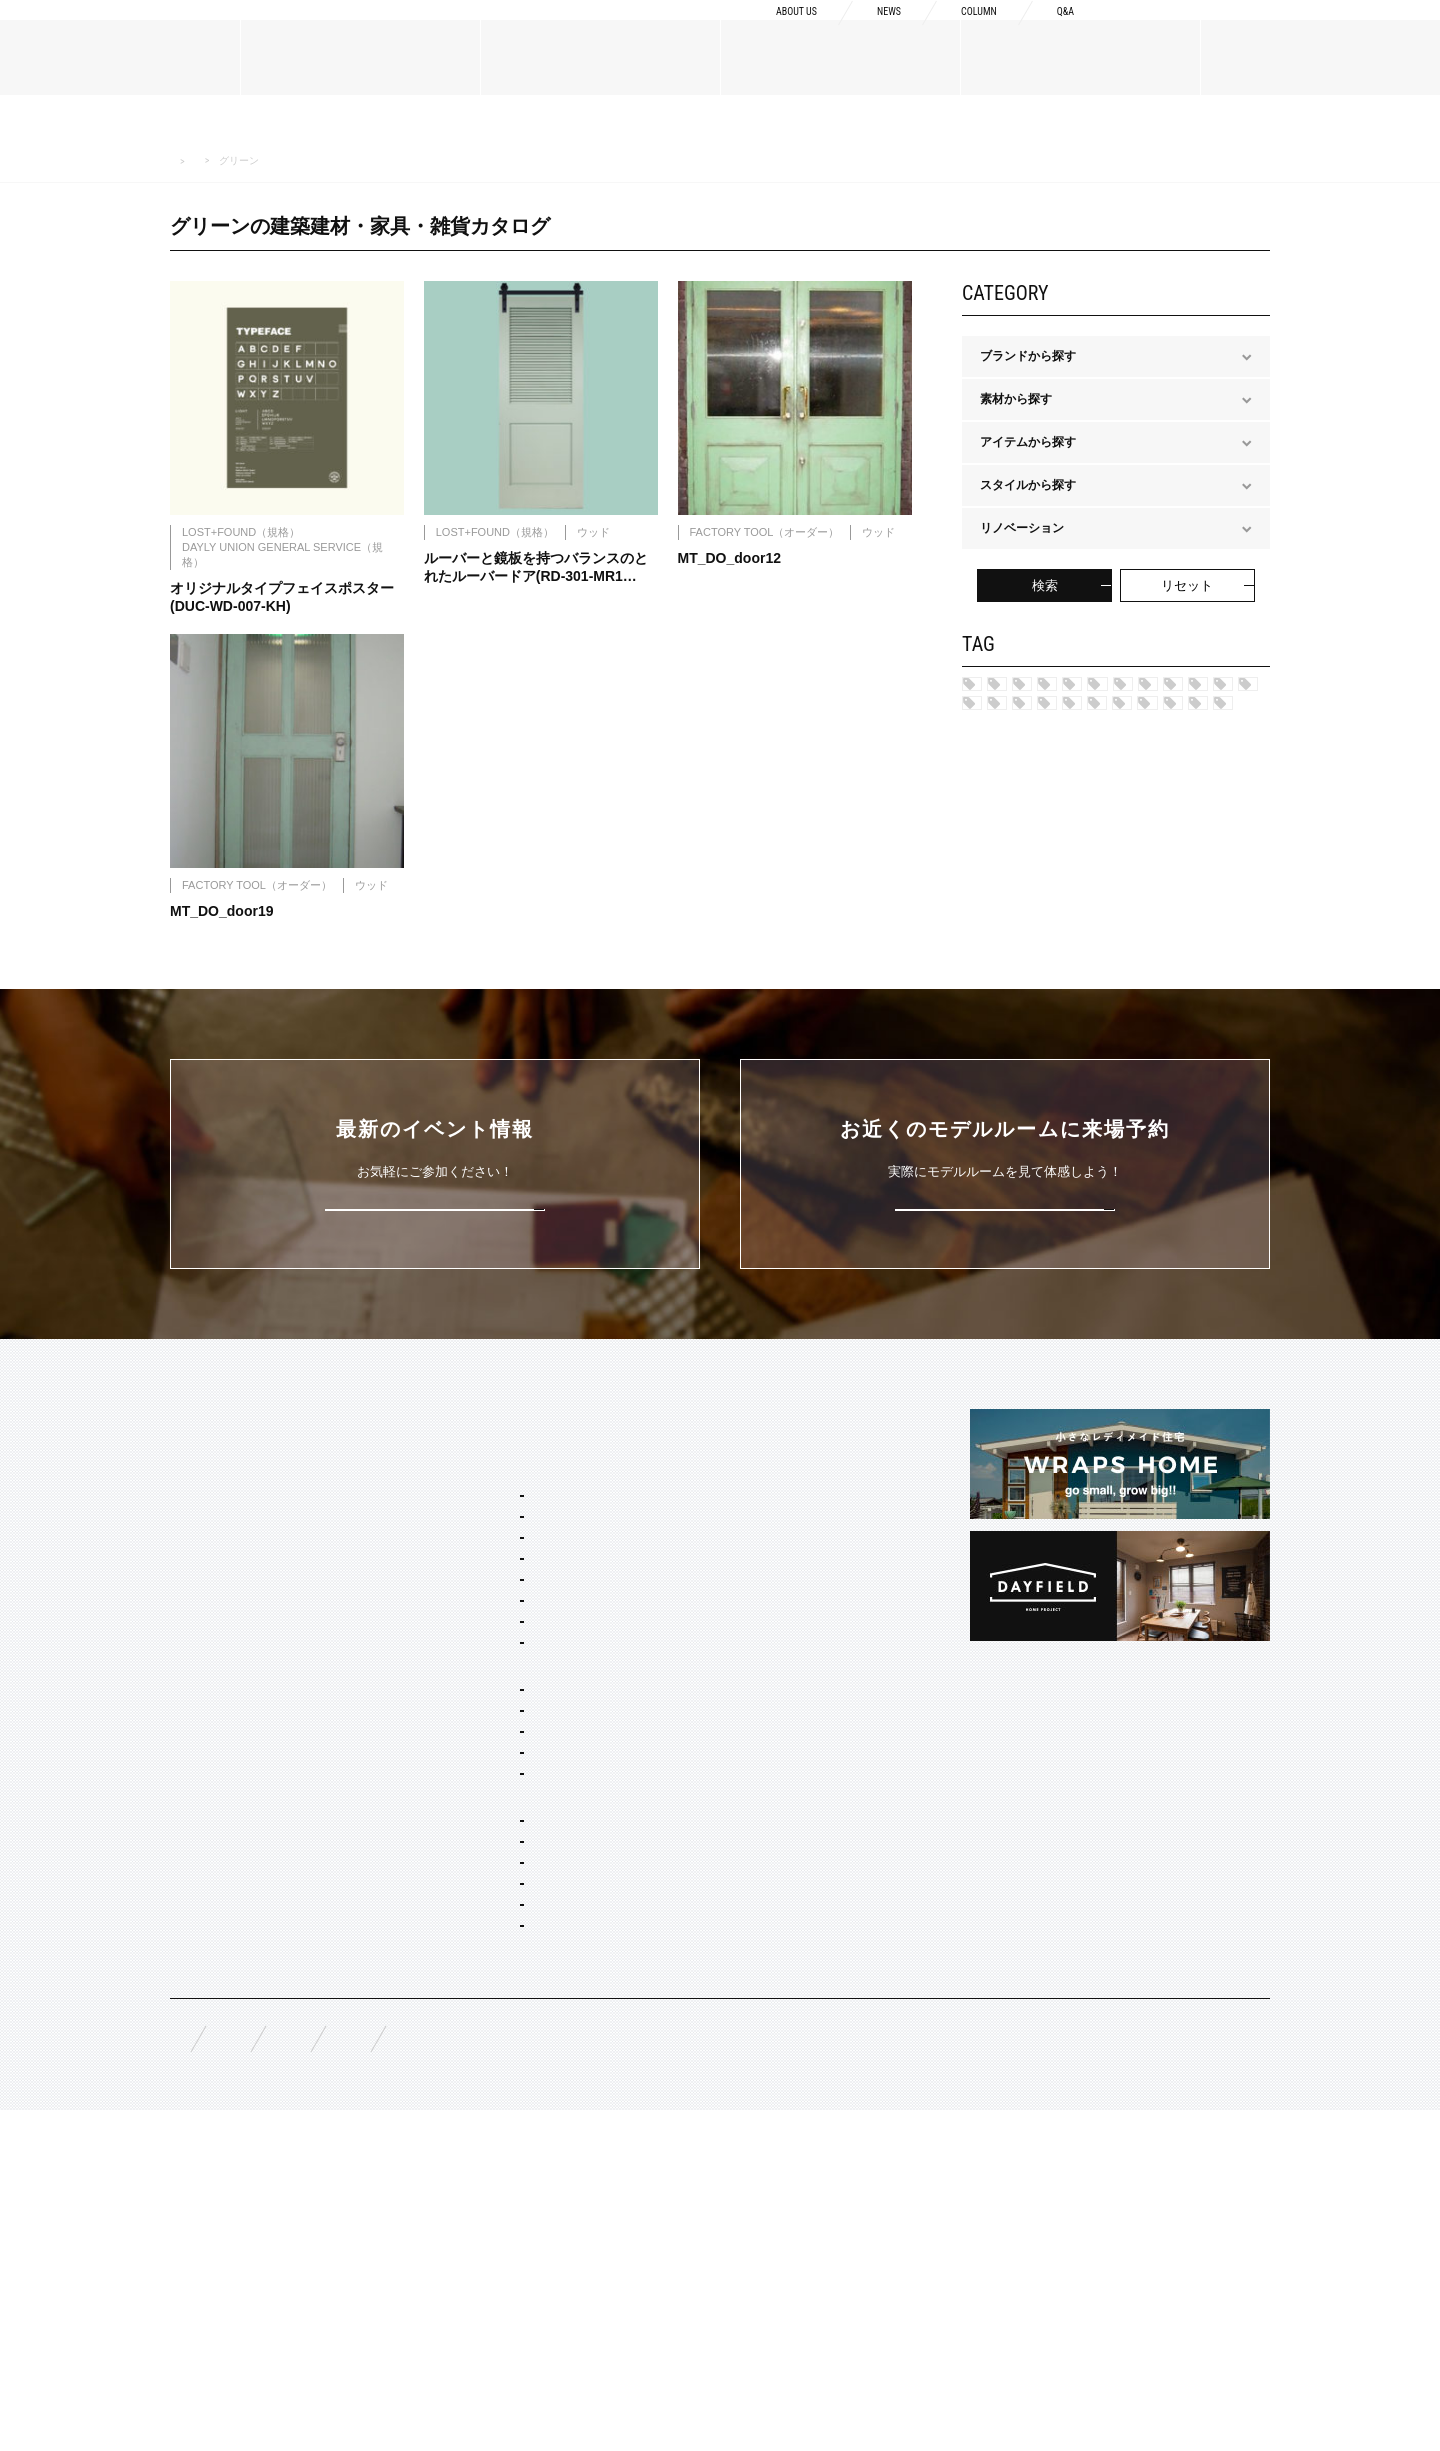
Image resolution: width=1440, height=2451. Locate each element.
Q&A (1062, 32)
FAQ (182, 2371)
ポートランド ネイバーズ (1060, 792)
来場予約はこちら (1005, 1395)
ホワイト (1223, 1094)
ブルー (1108, 993)
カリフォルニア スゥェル (1060, 724)
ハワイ (1011, 691)
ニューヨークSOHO (1046, 825)
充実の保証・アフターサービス (757, 1805)
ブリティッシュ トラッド (1060, 859)
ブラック (1126, 1094)
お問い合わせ (554, 2372)
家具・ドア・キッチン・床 (508, 2227)
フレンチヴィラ (1035, 758)
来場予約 (1351, 31)
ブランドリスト (212, 1725)
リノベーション (478, 2033)
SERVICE (440, 1608)
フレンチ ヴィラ (479, 1758)
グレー (1181, 960)
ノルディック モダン (1048, 892)
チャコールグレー (1041, 1027)
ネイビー (1177, 926)
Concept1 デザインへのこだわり (760, 1645)
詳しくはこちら (435, 1395)
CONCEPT (702, 1608)
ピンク (1156, 1027)
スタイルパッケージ (468, 1677)
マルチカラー (1029, 1060)
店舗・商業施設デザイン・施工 (520, 2146)
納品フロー (703, 1741)
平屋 (448, 2006)
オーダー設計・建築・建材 (486, 2092)
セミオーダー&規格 (466, 1645)
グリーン (1199, 993)
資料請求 (1193, 31)
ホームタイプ (450, 1925)
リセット (1187, 585)
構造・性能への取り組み (739, 1773)
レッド (1096, 960)
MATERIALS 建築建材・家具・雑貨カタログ (313, 160)
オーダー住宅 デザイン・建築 (515, 2119)
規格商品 (194, 1922)
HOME (182, 161)
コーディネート (478, 2200)
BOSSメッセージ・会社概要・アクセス (276, 1693)
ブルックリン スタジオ (1139, 691)
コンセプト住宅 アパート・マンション (539, 2060)
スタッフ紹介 (206, 1757)
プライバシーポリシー (710, 2372)
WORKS (192, 1970)
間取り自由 (466, 1952)
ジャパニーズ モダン (1048, 926)
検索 (1045, 585)
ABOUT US (757, 32)
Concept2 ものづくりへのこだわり (766, 1677)
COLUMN (965, 32)
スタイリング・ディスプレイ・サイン (538, 2254)
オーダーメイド (212, 1890)
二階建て (460, 1979)
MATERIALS (206, 1853)
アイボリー (1023, 1094)
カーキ (1011, 960)
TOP (183, 1608)
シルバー (1017, 993)
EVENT (190, 2018)
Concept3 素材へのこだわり (748, 1709)
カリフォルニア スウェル (503, 1731)
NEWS (864, 32)
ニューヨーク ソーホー (497, 1812)
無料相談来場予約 (302, 2372)
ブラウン (1138, 1060)
